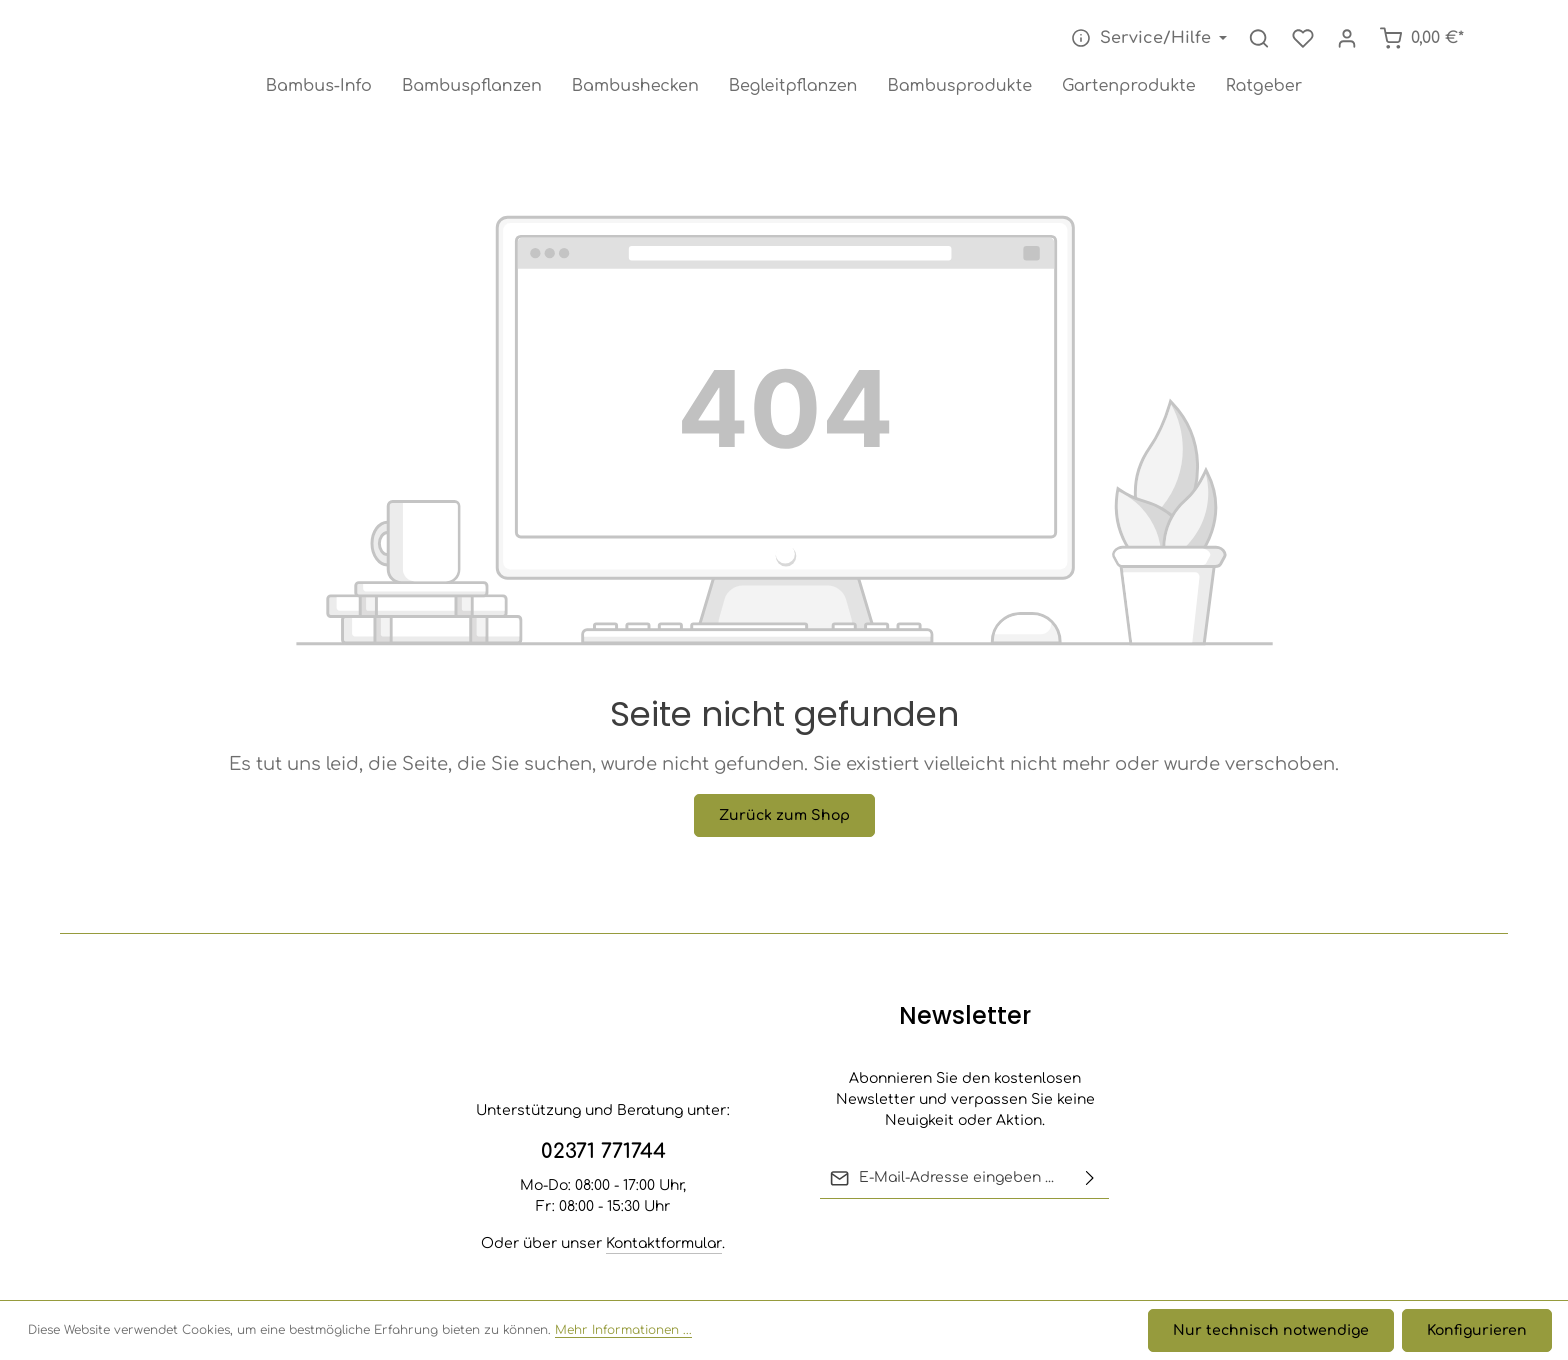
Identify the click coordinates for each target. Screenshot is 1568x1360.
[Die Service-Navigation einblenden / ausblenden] (1146, 38)
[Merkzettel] (1303, 38)
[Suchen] (1259, 38)
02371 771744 (603, 1151)
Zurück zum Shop (784, 815)
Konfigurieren (1477, 1330)
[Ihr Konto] (1347, 38)
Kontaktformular (664, 1243)
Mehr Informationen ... (623, 1331)
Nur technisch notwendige (1271, 1330)
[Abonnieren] (1090, 1178)
